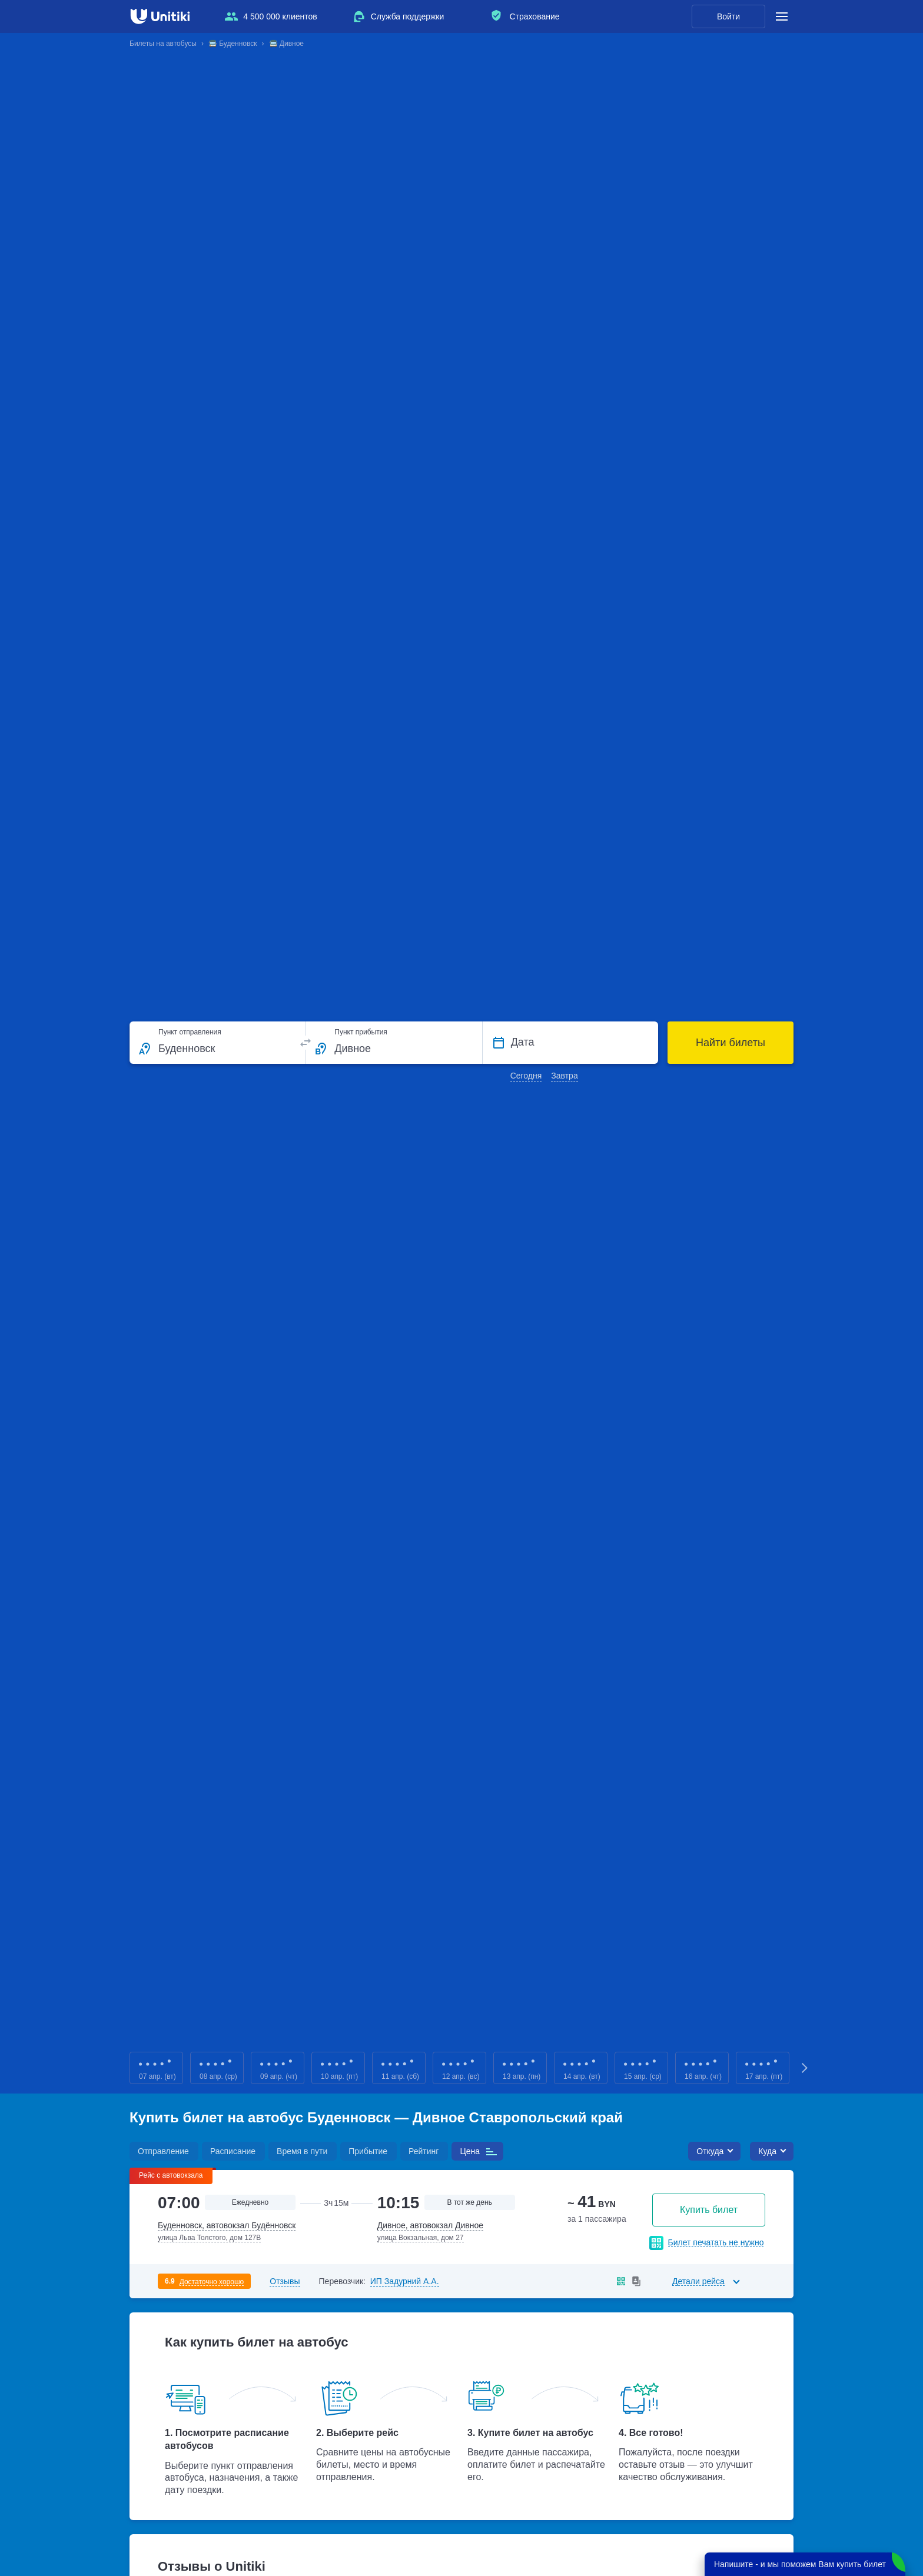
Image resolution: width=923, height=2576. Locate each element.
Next (805, 2068)
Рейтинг (424, 2151)
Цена (470, 2151)
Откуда (709, 2151)
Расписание (232, 2151)
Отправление (163, 2151)
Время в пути (302, 2151)
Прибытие (367, 2151)
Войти (728, 16)
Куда (767, 2151)
